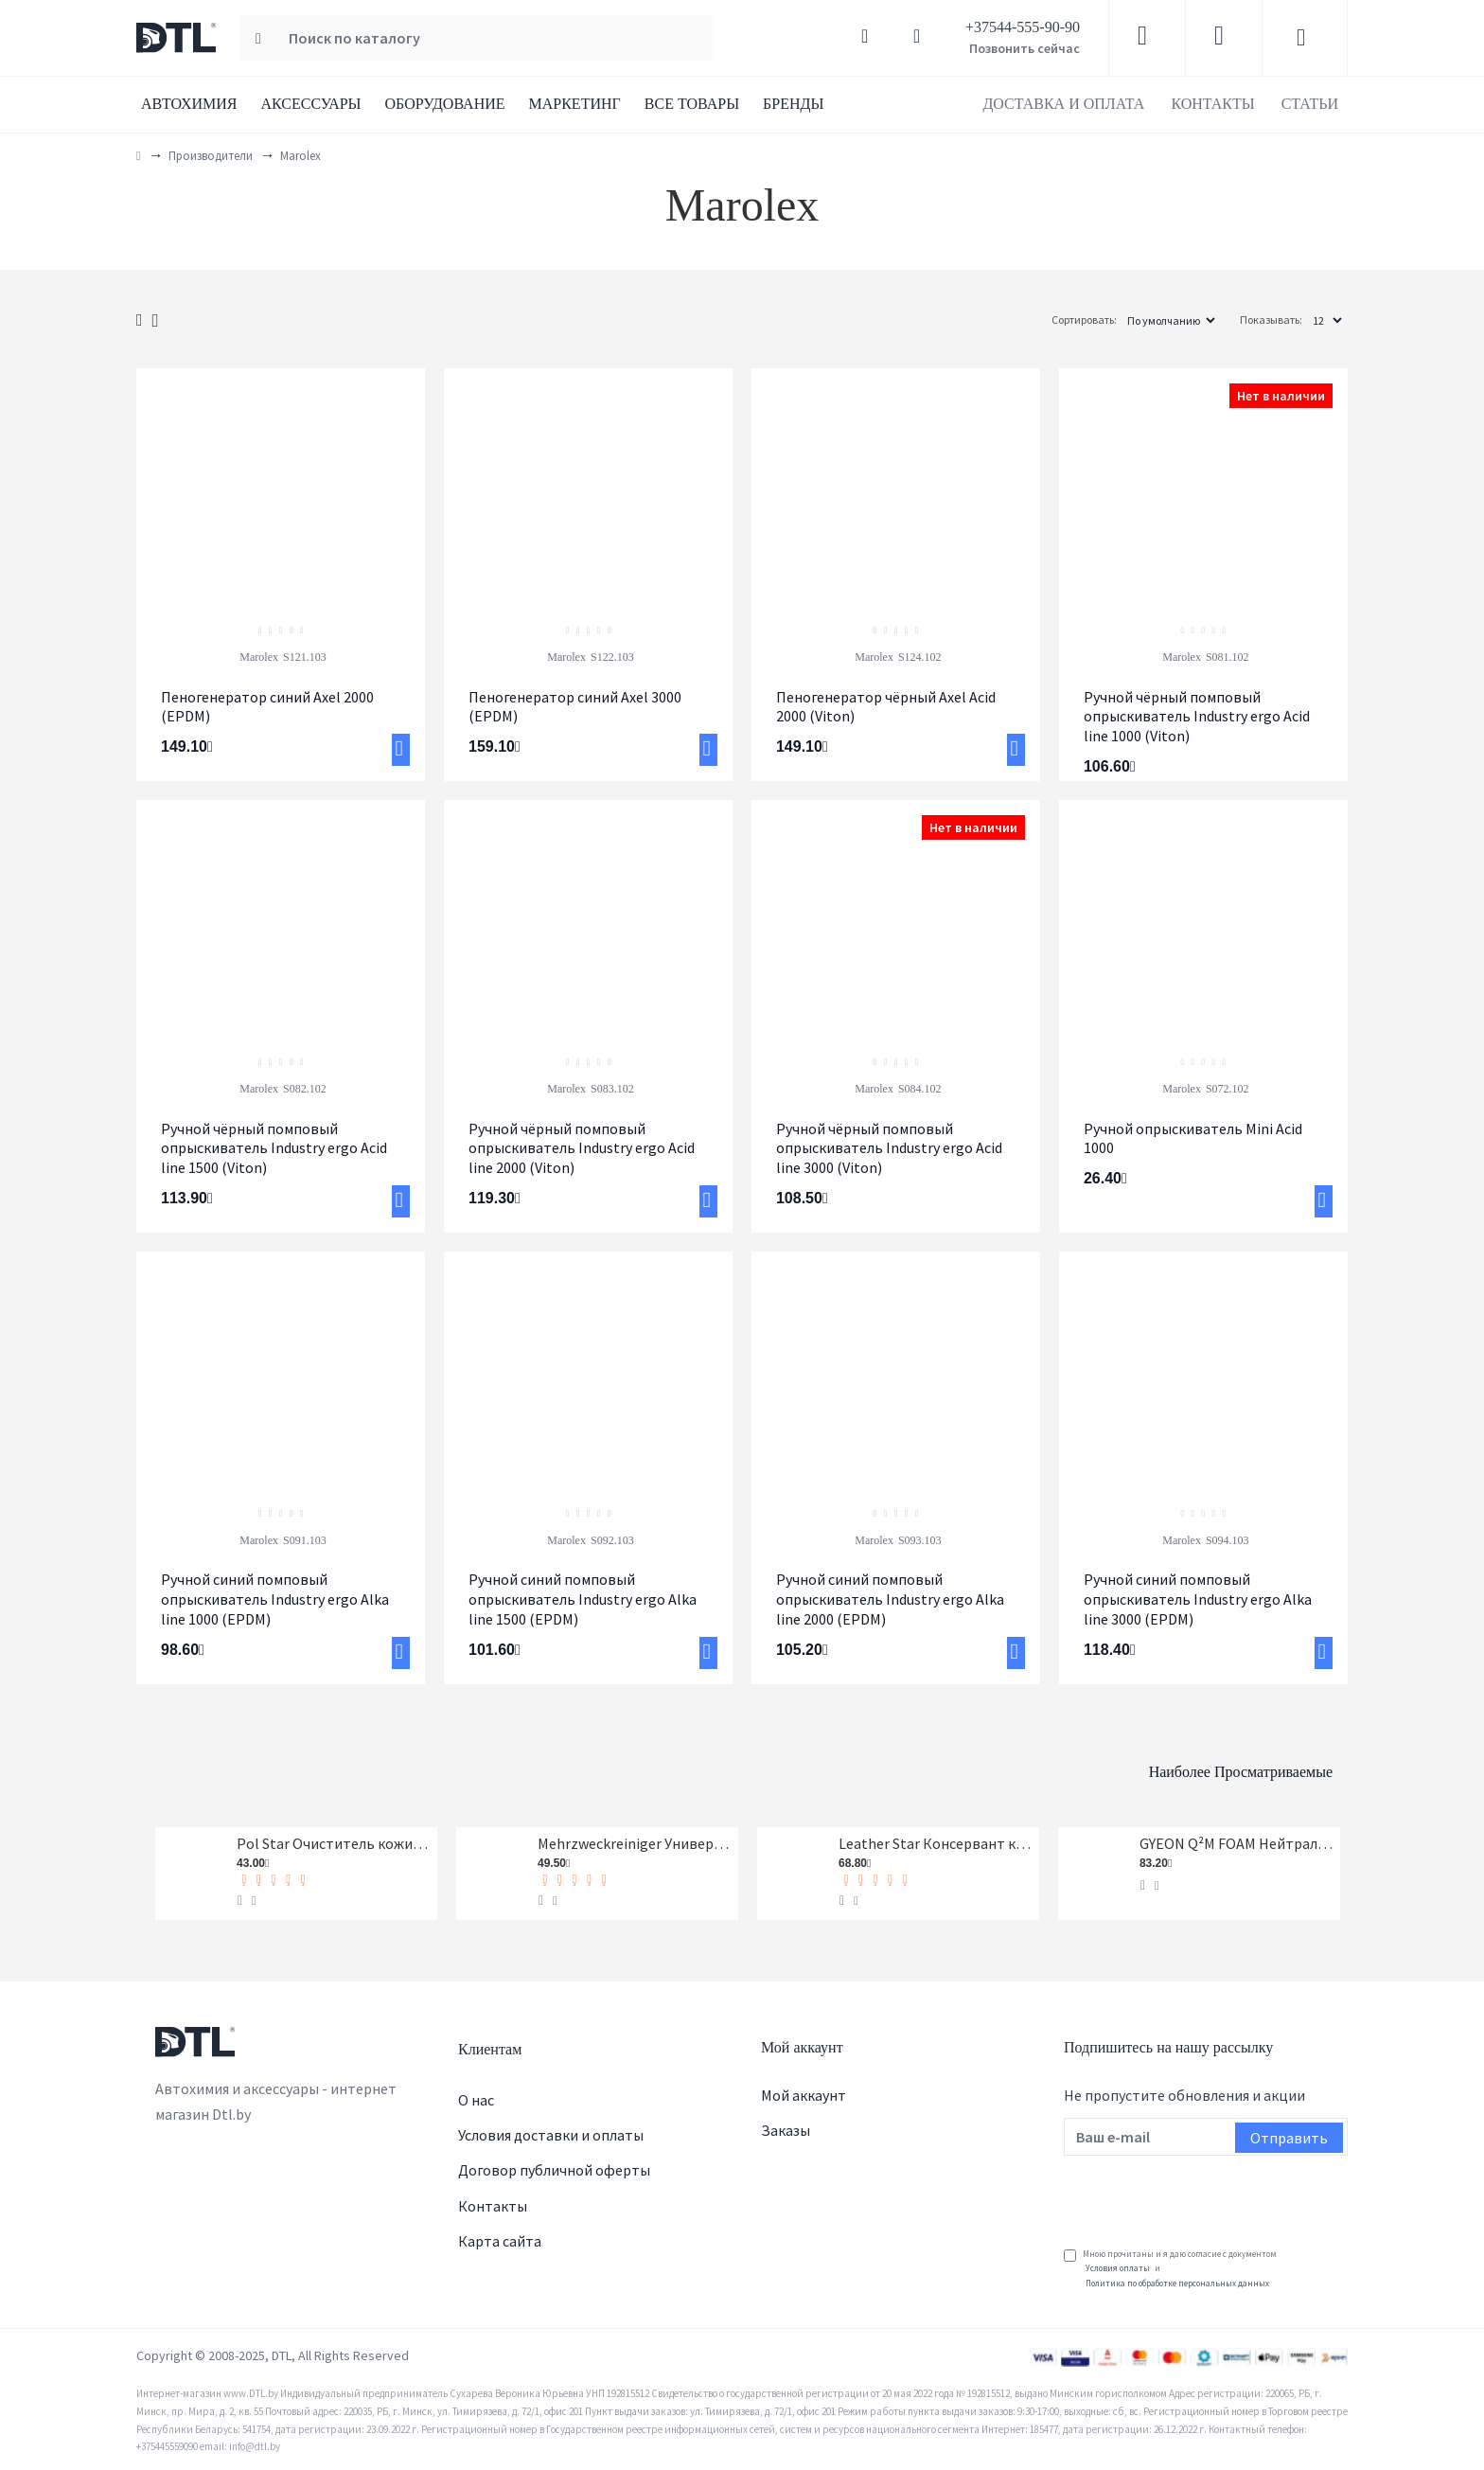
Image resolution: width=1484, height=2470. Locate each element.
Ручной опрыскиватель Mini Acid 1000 (1193, 1138)
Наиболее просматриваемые (1148, 1758)
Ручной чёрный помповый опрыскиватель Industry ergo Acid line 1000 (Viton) (1197, 716)
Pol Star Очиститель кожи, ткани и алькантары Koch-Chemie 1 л (334, 1838)
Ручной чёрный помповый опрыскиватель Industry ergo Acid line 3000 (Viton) (889, 1148)
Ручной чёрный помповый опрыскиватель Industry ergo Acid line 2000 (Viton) (581, 1148)
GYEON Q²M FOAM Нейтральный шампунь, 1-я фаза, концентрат (1237, 1838)
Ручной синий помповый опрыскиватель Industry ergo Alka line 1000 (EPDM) (275, 1599)
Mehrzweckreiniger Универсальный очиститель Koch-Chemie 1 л (635, 1838)
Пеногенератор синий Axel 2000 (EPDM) (267, 706)
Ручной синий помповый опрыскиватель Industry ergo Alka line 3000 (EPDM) (1198, 1599)
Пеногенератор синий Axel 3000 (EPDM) (574, 706)
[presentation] (1208, 2193)
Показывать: (1271, 319)
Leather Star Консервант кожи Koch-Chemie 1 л (936, 1838)
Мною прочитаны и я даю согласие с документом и (1170, 2269)
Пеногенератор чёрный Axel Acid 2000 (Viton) (886, 706)
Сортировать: (1022, 319)
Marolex (258, 657)
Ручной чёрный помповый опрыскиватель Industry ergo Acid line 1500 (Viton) (274, 1148)
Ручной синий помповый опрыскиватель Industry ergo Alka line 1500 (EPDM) (582, 1599)
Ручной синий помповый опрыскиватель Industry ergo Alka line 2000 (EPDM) (890, 1599)
